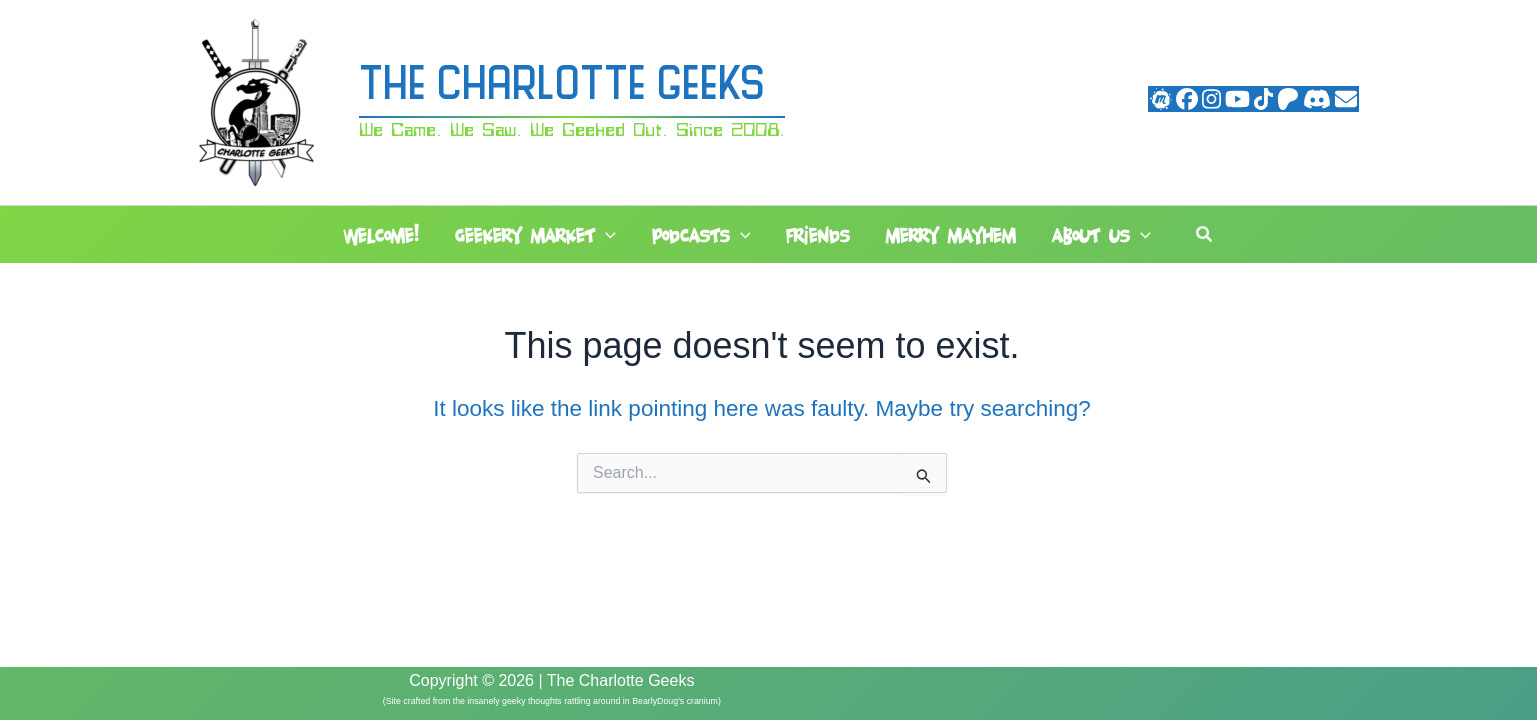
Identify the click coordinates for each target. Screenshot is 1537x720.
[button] (605, 236)
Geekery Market (535, 236)
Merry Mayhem (951, 235)
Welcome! (381, 235)
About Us (1101, 236)
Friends (818, 235)
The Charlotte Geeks (562, 87)
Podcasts (701, 236)
